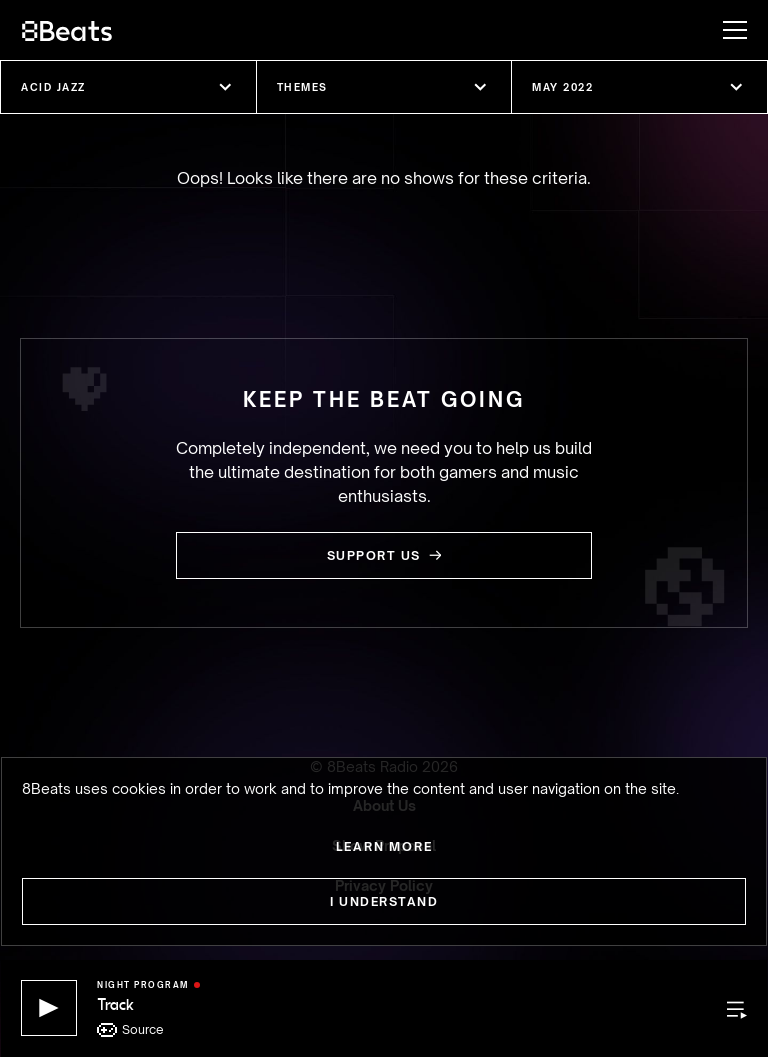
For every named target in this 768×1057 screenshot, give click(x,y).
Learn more (384, 846)
